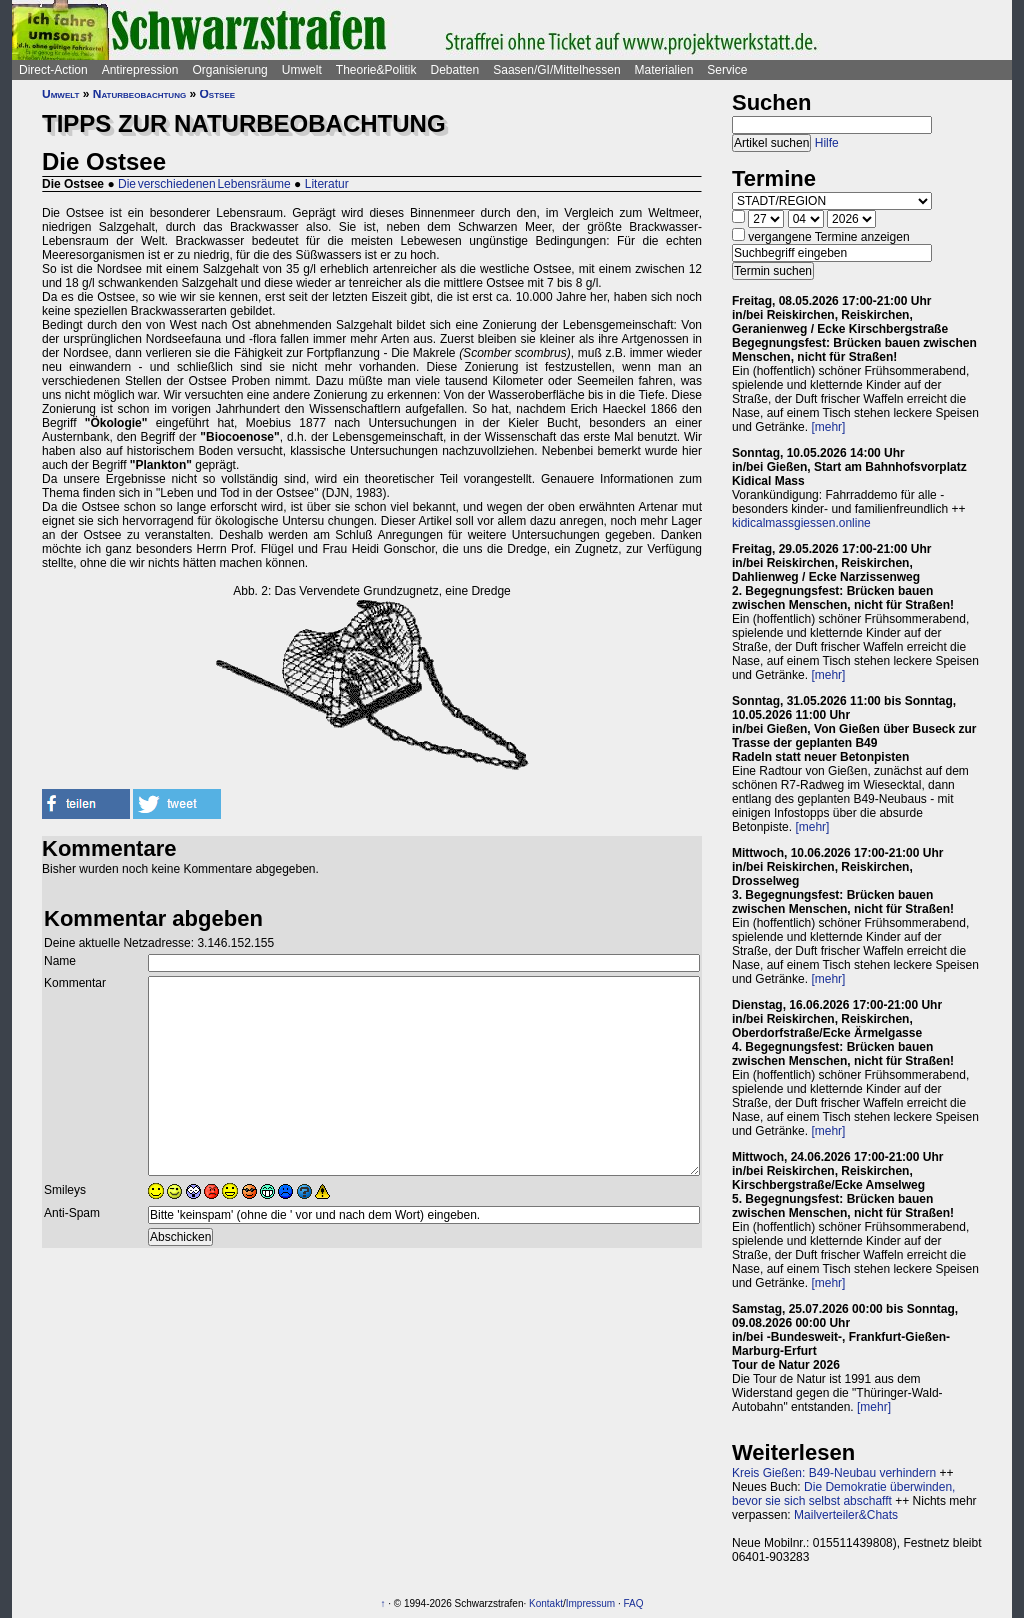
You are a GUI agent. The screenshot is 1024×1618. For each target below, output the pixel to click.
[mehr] (828, 427)
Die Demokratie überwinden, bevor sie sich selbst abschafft (843, 1494)
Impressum (590, 1603)
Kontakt (546, 1603)
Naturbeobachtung (139, 94)
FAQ (634, 1603)
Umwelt (302, 70)
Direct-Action (53, 70)
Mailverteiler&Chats (846, 1515)
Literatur (327, 184)
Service (727, 70)
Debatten (455, 70)
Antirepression (140, 70)
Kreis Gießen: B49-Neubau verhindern (834, 1473)
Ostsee (218, 94)
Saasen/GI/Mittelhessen (556, 70)
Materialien (664, 70)
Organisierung (229, 70)
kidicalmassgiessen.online (801, 523)
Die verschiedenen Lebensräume (204, 184)
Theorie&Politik (376, 70)
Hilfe (827, 143)
